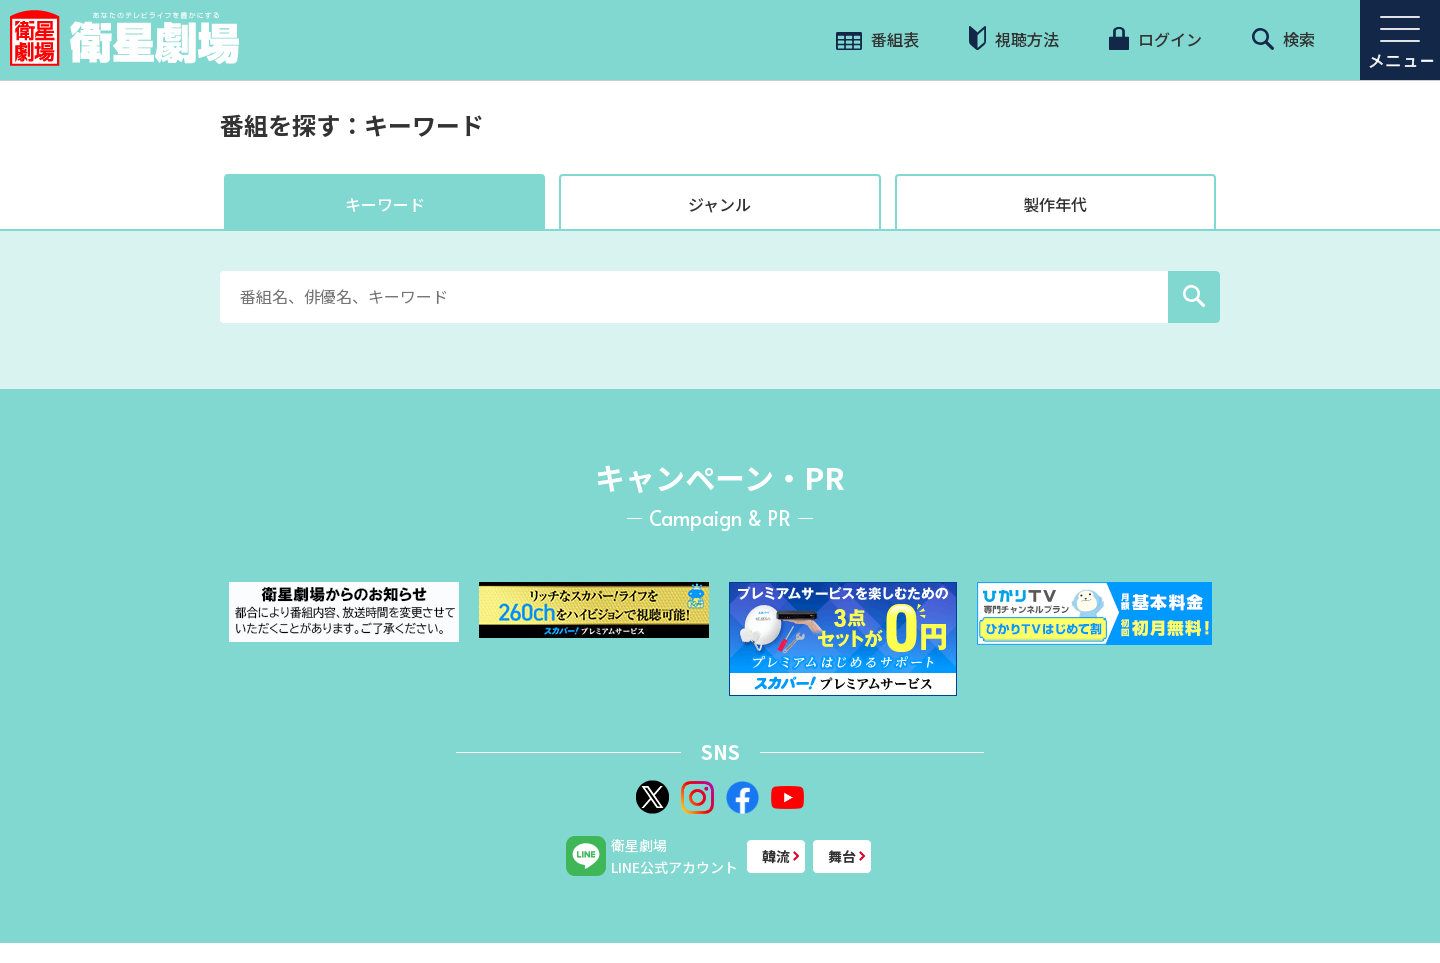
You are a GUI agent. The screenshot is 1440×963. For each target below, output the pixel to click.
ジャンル (719, 204)
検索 (1283, 39)
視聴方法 (1014, 38)
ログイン (1155, 39)
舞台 (842, 856)
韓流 (776, 856)
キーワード (385, 204)
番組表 (877, 39)
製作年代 (1055, 204)
